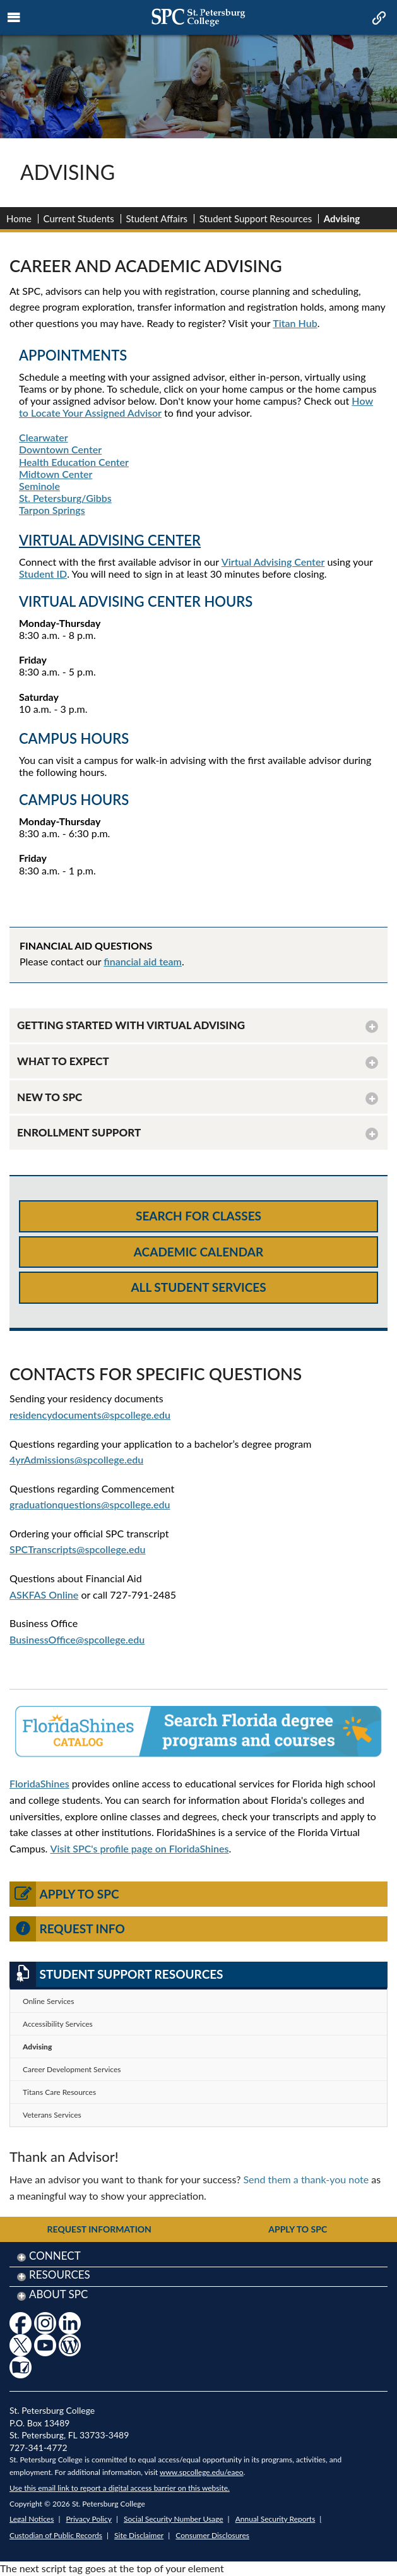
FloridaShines (39, 1783)
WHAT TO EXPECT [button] (63, 1061)
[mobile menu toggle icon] (14, 17)
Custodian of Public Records (55, 2535)
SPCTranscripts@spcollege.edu (77, 1549)
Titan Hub (295, 323)
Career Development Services (72, 2069)
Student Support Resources (255, 218)
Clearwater (43, 437)
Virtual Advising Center (273, 562)
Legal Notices (31, 2519)
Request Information (99, 2229)
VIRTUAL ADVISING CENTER (110, 540)
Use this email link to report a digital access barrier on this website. (119, 2488)
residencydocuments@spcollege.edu (89, 1415)
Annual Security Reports (275, 2519)
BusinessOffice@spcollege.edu (77, 1639)
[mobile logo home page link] (198, 17)
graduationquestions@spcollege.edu (89, 1504)
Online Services (48, 2001)
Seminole (39, 486)
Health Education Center (74, 462)
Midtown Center (55, 474)
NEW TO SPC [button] (49, 1097)
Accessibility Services (58, 2024)
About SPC (58, 2294)
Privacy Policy (89, 2519)
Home (19, 218)
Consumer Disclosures (212, 2535)
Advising (37, 2046)
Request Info (67, 1928)
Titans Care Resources (59, 2092)
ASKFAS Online (43, 1595)
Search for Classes (198, 1215)
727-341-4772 (38, 2447)
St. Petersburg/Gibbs (65, 498)
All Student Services (198, 1287)
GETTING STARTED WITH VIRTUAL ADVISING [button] (131, 1025)
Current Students (79, 218)
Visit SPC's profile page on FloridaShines (139, 1848)
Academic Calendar (198, 1251)
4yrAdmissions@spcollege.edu (76, 1459)
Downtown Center (60, 449)
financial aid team (143, 961)
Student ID (43, 574)
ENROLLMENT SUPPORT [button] (79, 1132)
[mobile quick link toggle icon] (378, 19)
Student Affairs (156, 218)
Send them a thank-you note (306, 2179)
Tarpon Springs (52, 510)
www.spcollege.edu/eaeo (202, 2472)
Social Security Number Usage (173, 2519)
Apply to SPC (64, 1894)
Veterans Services (52, 2115)
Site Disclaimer (138, 2535)
